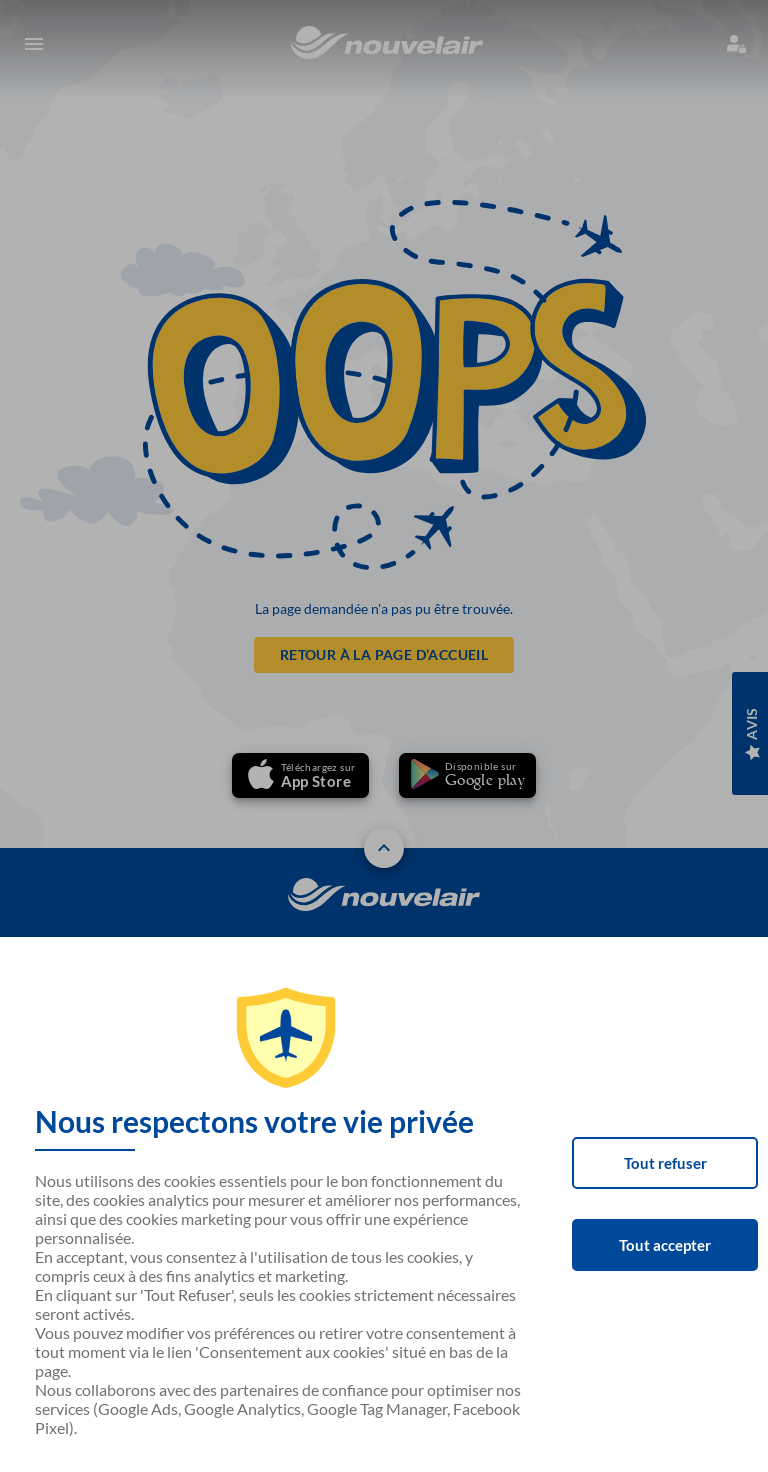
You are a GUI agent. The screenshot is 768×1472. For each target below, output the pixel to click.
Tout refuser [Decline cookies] (665, 1163)
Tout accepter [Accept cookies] (665, 1245)
